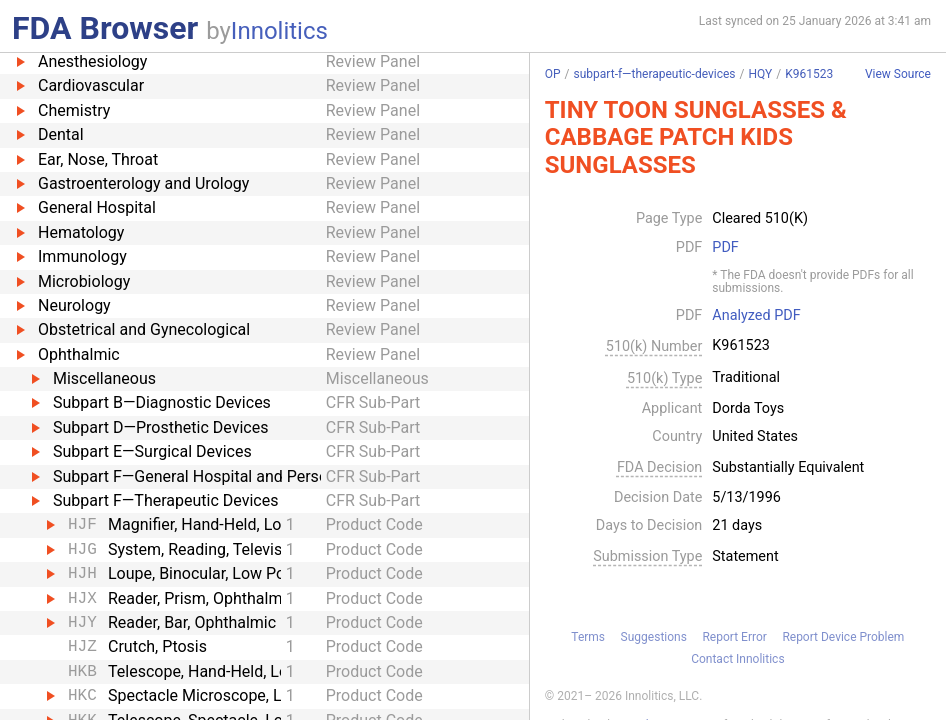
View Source (898, 74)
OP (553, 74)
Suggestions (654, 637)
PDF (725, 248)
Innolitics (279, 31)
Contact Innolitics (737, 659)
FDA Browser (105, 28)
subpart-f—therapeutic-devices (655, 74)
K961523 (809, 74)
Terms (588, 637)
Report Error (734, 637)
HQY (760, 74)
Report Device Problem (843, 637)
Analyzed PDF (756, 316)
